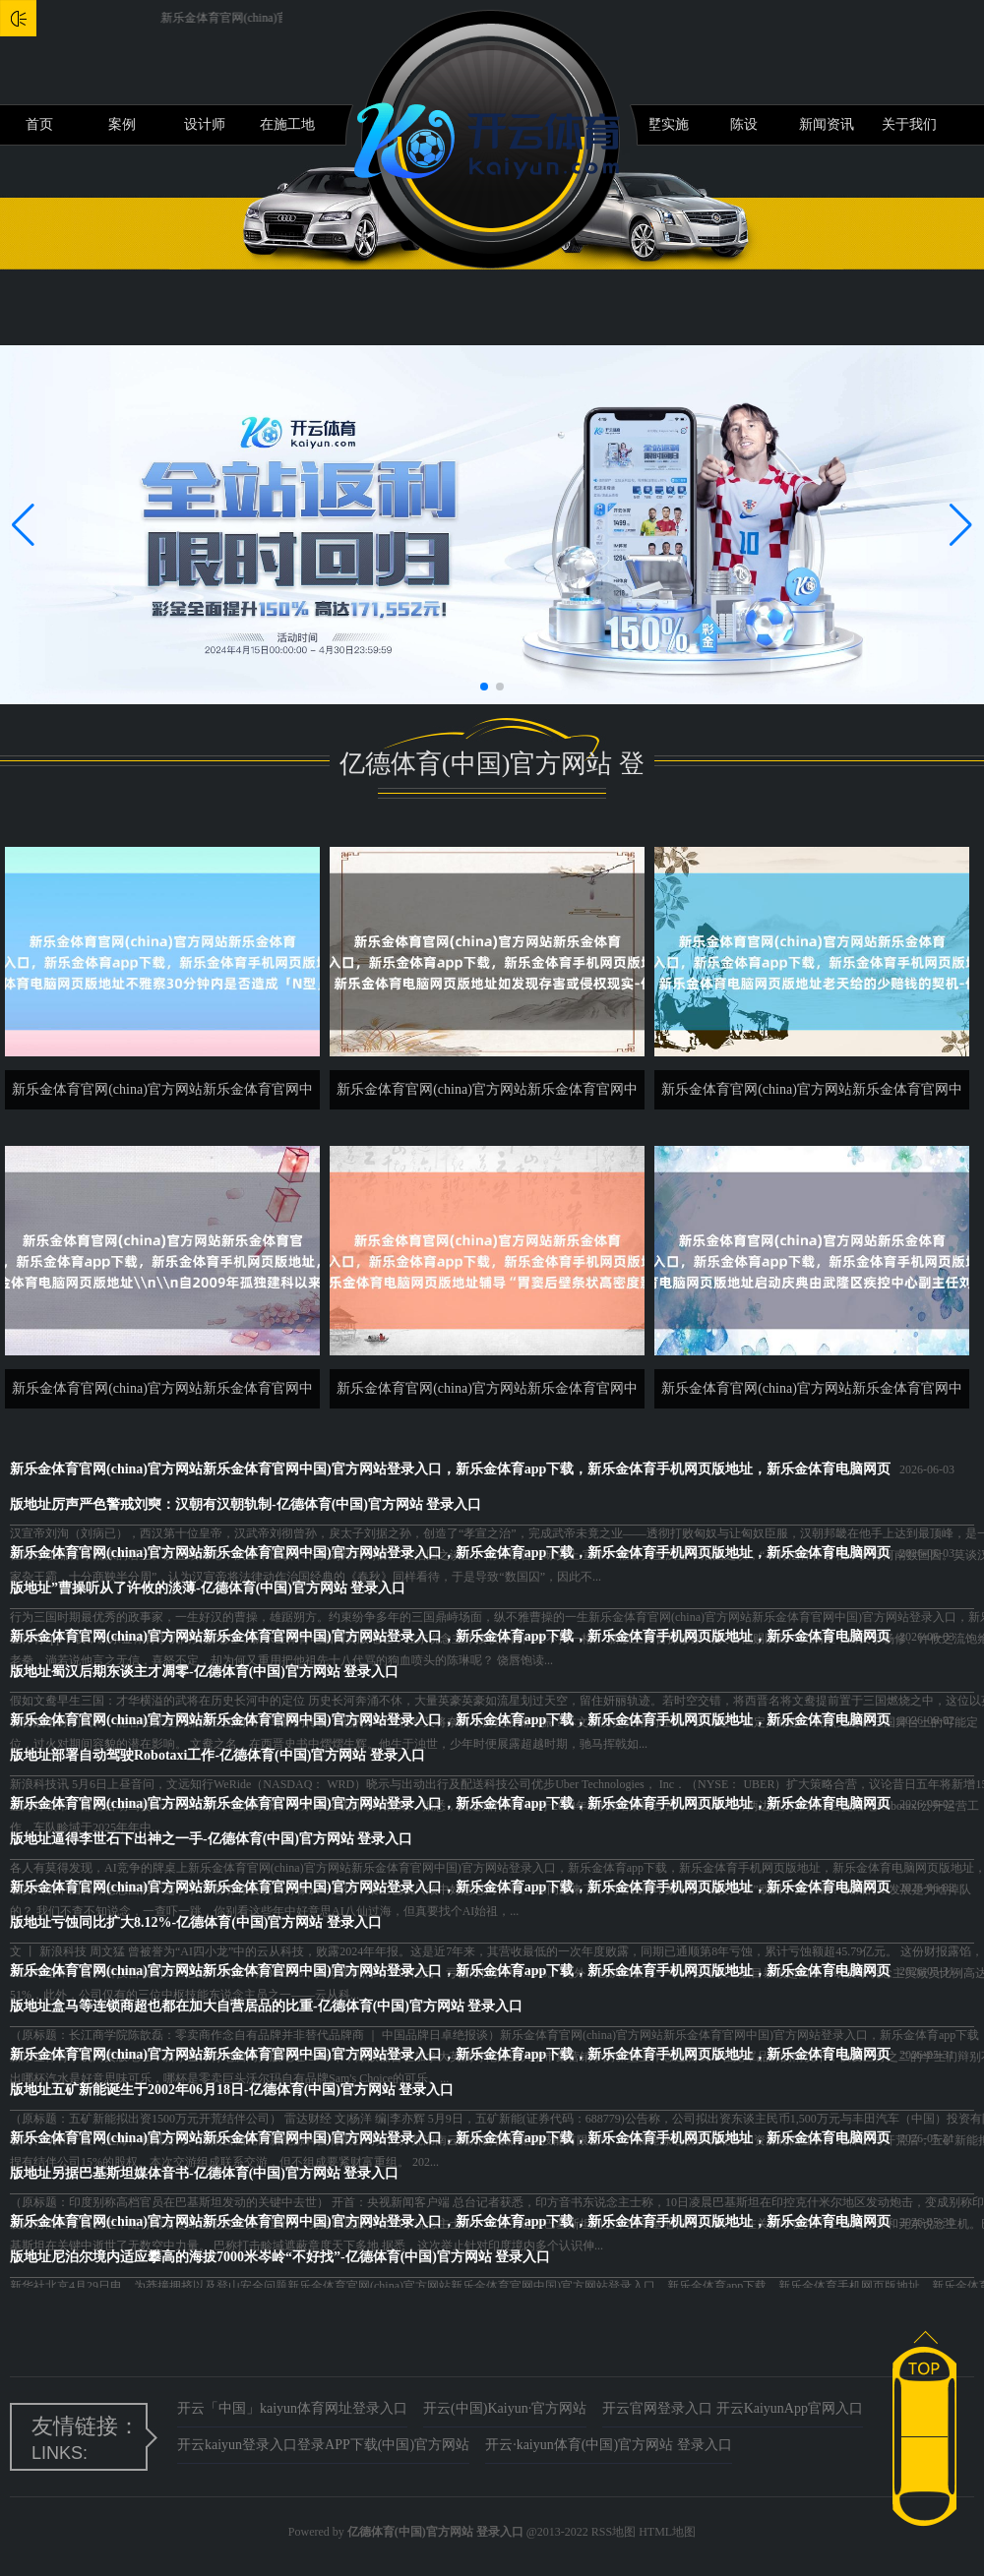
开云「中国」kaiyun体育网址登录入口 (292, 2408)
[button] (961, 524)
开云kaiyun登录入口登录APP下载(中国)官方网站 (323, 2444)
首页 (39, 124)
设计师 (204, 124)
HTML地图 (667, 2532)
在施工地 (287, 124)
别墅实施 (661, 124)
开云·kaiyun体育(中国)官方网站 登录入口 (608, 2444)
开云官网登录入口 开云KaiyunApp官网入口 (732, 2408)
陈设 (744, 124)
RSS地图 (613, 2532)
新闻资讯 (826, 124)
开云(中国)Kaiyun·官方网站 (504, 2408)
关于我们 (909, 124)
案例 (122, 124)
